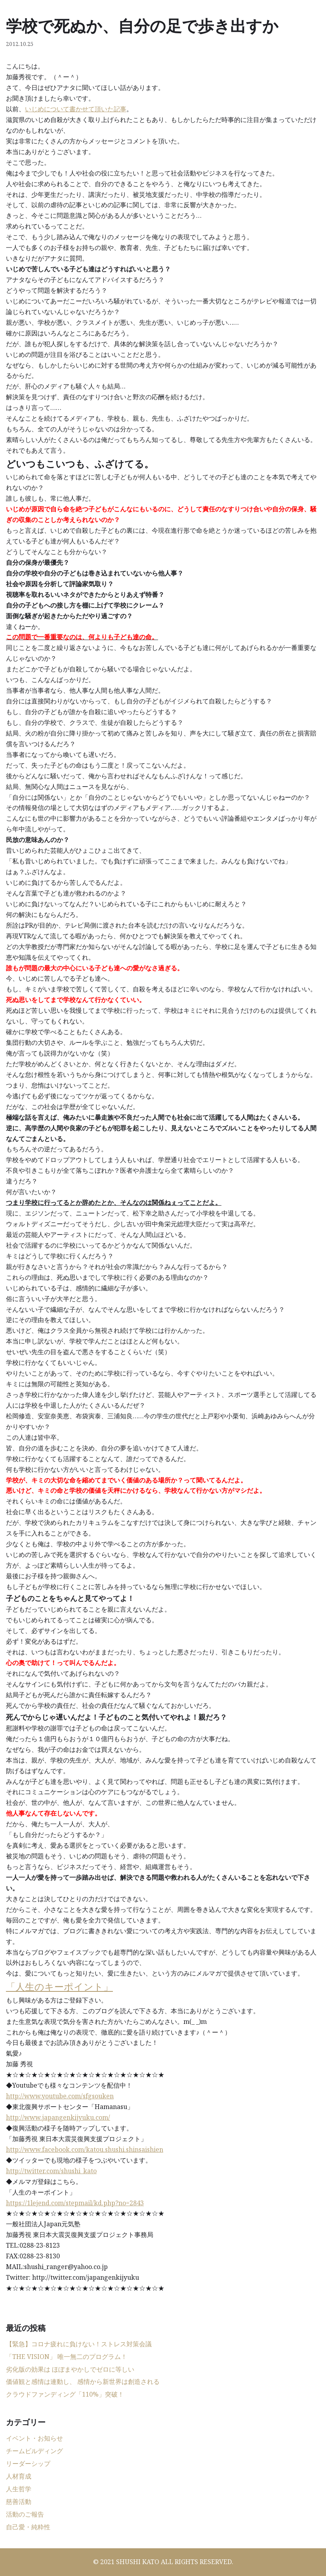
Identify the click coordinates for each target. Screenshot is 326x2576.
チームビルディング (34, 2450)
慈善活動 (18, 2501)
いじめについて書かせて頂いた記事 (75, 109)
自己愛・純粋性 (28, 2527)
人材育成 (18, 2476)
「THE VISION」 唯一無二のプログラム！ (66, 2356)
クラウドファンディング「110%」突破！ (65, 2394)
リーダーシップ (28, 2463)
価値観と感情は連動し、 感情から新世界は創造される (83, 2381)
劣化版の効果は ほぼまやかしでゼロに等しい (70, 2369)
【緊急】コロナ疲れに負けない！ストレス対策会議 (79, 2344)
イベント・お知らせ (34, 2438)
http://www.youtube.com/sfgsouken (60, 2096)
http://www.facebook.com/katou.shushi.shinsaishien (84, 2149)
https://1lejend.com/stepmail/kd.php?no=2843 (75, 2203)
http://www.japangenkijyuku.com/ (58, 2117)
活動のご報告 (25, 2514)
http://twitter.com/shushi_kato (51, 2170)
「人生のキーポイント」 (59, 1986)
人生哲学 (18, 2489)
